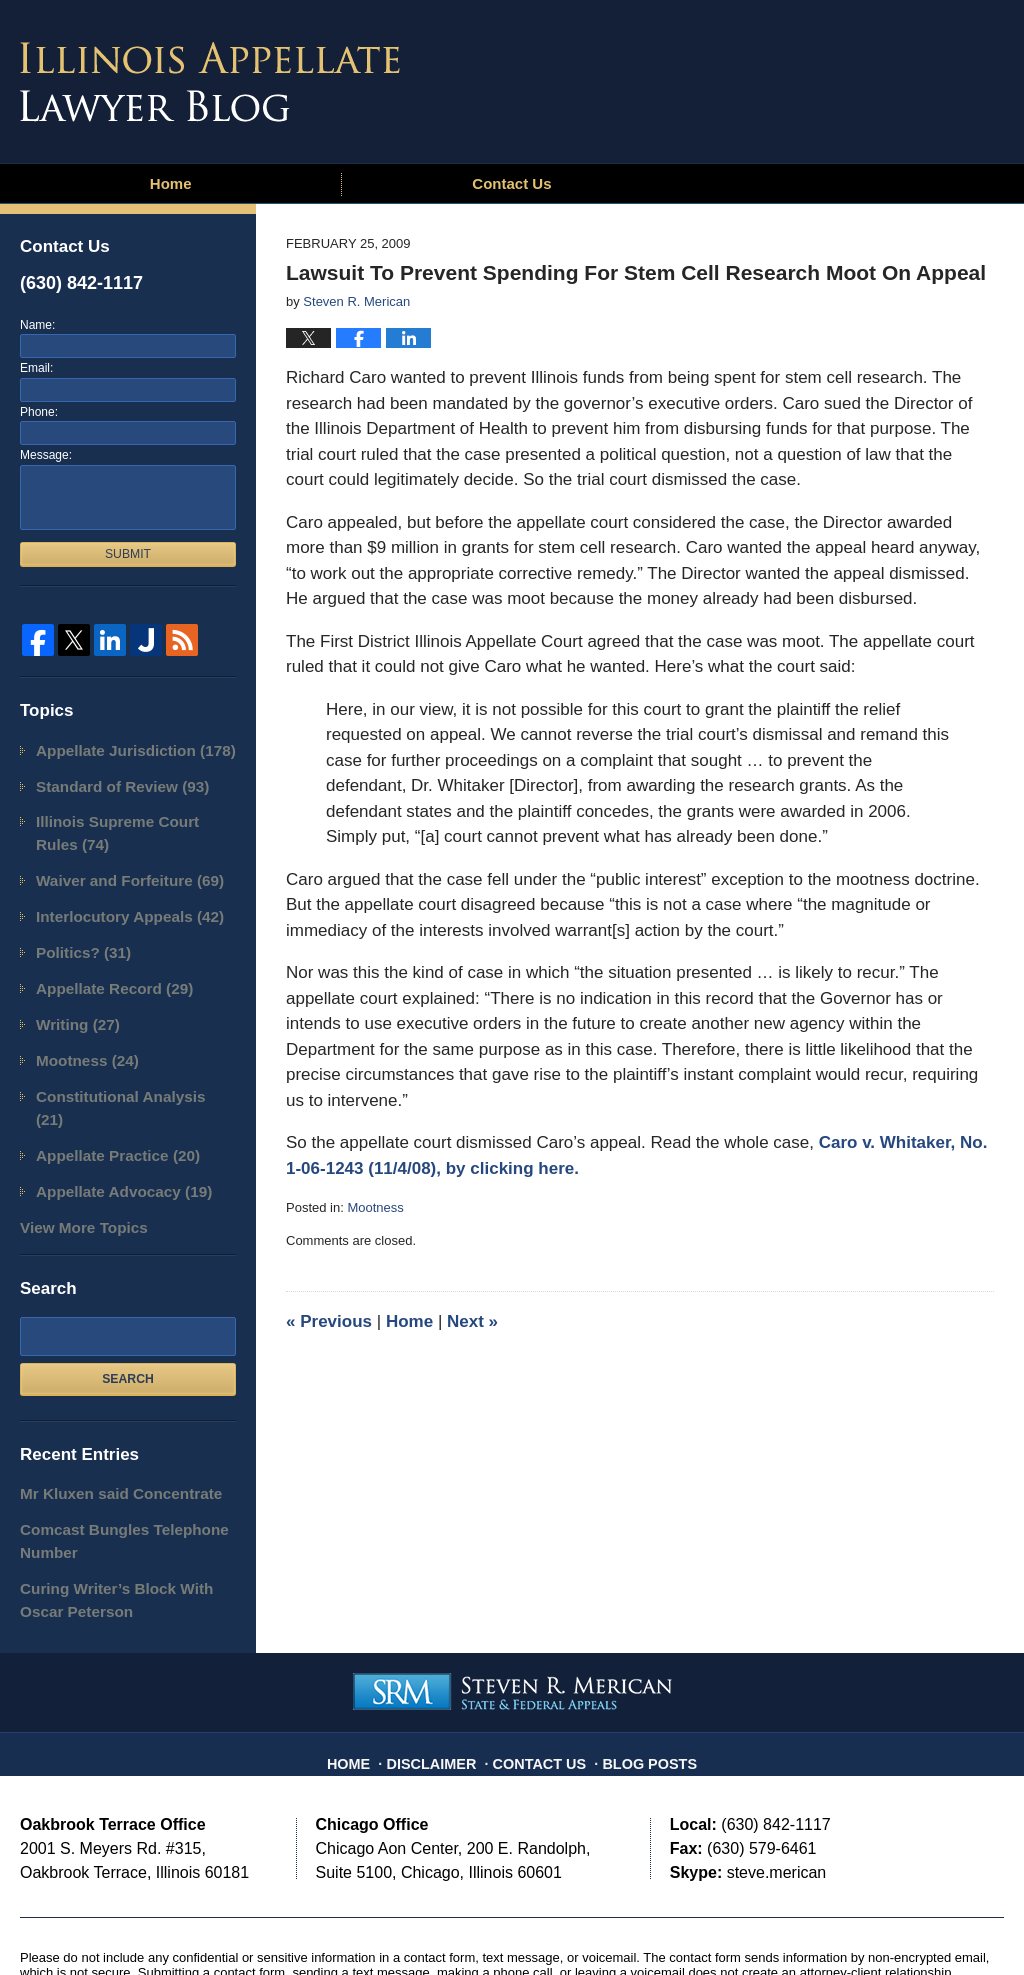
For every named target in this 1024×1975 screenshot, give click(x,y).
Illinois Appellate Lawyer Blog (210, 82)
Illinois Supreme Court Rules (125, 824)
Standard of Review (109, 781)
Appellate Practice (105, 1093)
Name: (37, 325)
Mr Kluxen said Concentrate (106, 1421)
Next (472, 1321)
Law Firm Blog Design (908, 1924)
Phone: (39, 412)
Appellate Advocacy (111, 1126)
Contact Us (511, 183)
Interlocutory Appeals (116, 898)
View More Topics (74, 1158)
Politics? (76, 931)
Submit (128, 554)
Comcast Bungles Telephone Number (108, 1464)
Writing (71, 996)
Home (171, 183)
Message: (46, 455)
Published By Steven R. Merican (857, 77)
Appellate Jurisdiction (121, 749)
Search (128, 1308)
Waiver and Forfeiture (116, 866)
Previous (329, 1321)
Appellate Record (103, 963)
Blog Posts (640, 1666)
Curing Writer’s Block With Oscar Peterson (122, 1516)
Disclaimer (443, 1666)
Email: (36, 368)
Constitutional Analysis (121, 1061)
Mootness (375, 1207)
